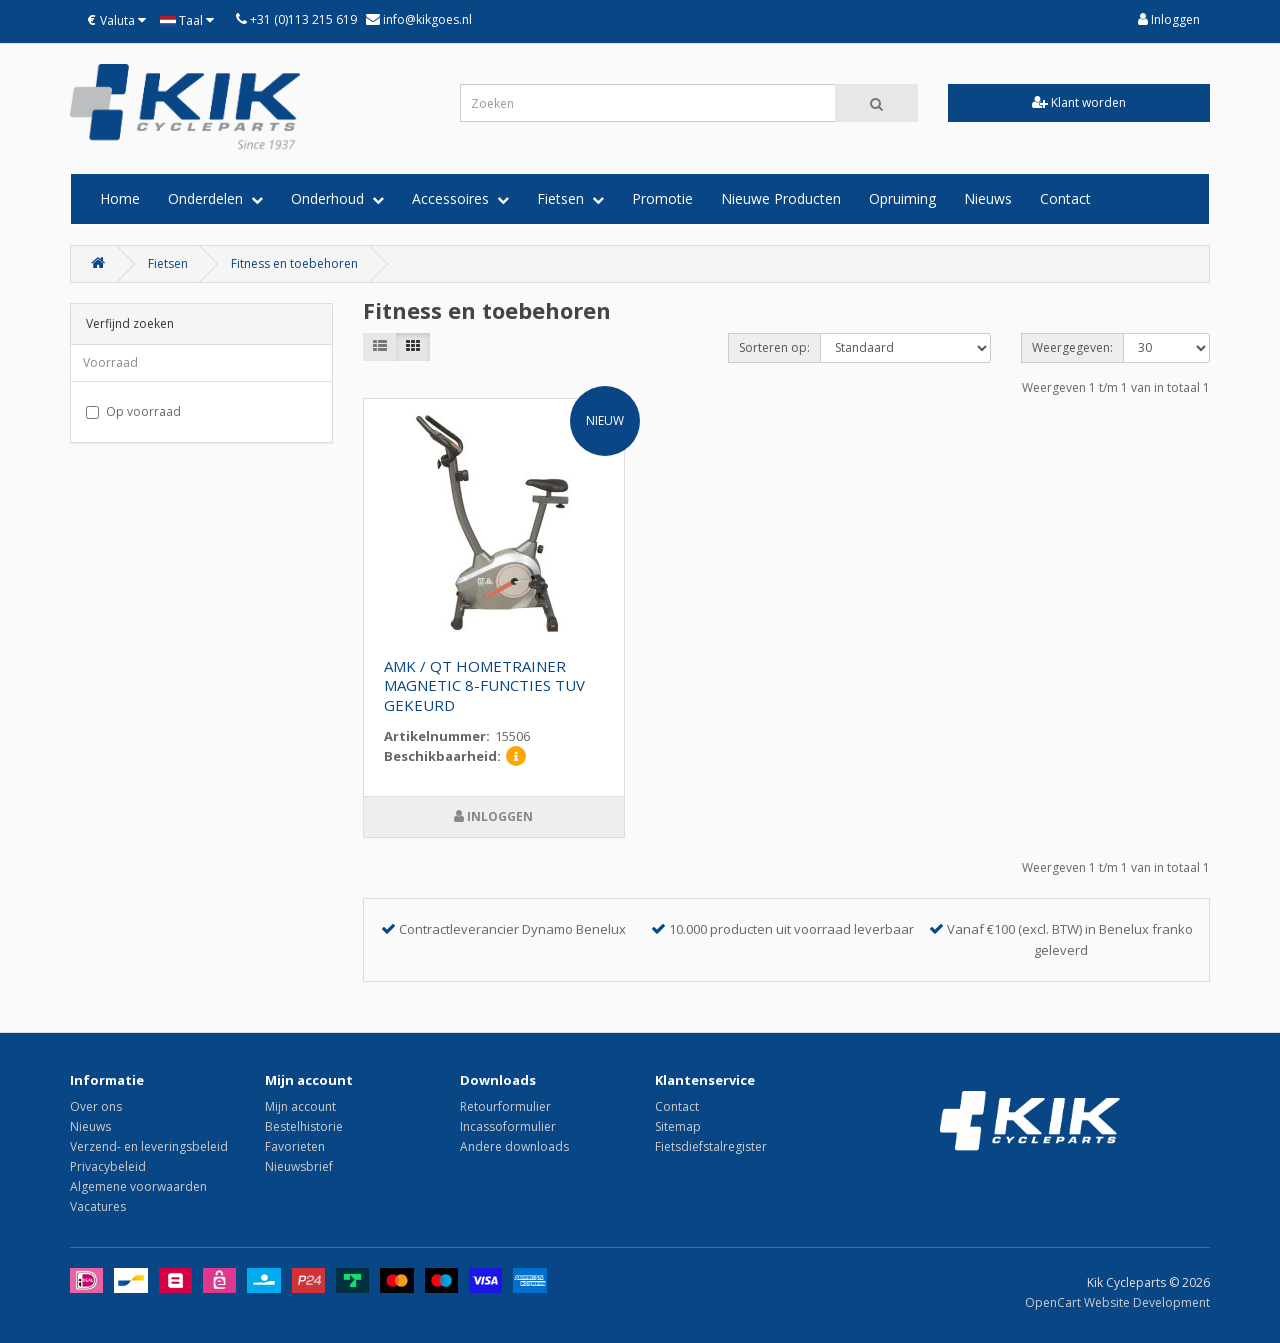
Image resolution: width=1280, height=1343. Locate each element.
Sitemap (678, 1126)
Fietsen (570, 198)
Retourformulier (505, 1106)
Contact (1065, 198)
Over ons (96, 1106)
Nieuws (988, 198)
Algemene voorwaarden (138, 1186)
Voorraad (110, 362)
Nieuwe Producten (781, 198)
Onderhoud (337, 198)
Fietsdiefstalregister (711, 1146)
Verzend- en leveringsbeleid (149, 1146)
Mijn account (300, 1106)
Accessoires (460, 198)
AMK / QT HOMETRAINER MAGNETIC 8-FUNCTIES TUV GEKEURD (484, 686)
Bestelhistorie (304, 1126)
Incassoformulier (508, 1126)
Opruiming (902, 198)
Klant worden (1079, 102)
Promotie (662, 198)
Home (120, 198)
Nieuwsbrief (299, 1166)
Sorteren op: (774, 347)
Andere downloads (514, 1146)
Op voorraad (133, 411)
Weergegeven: (1072, 347)
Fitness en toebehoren (294, 263)
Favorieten (295, 1146)
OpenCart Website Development (1117, 1302)
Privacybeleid (108, 1166)
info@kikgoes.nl (426, 19)
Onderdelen (215, 198)
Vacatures (98, 1206)
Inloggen (1169, 19)
